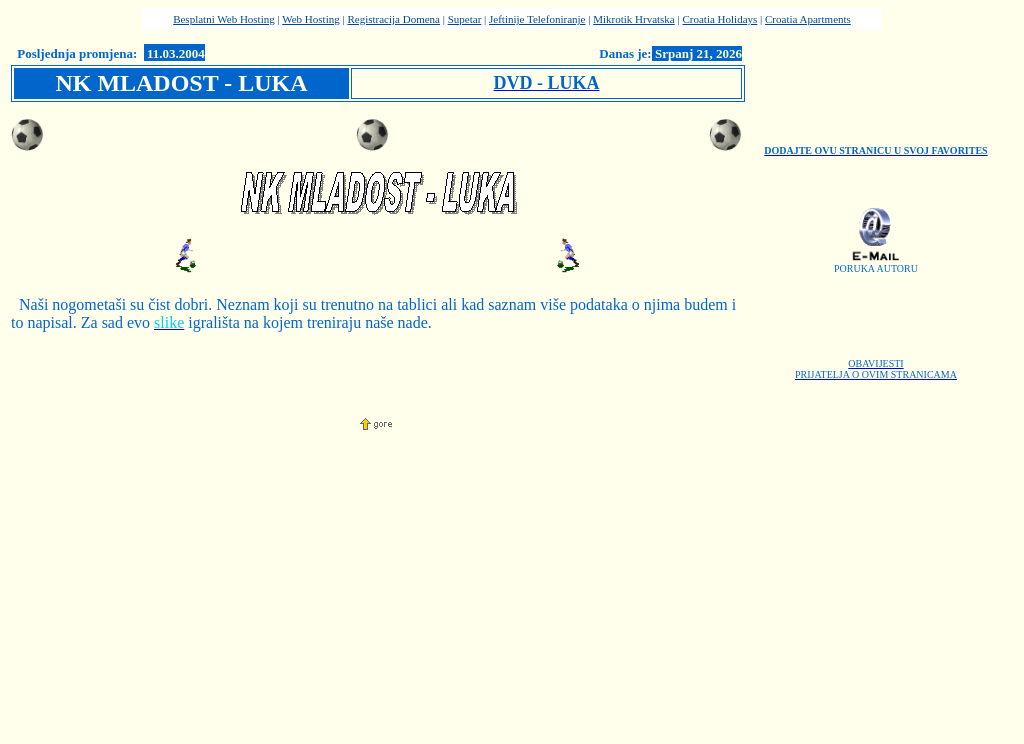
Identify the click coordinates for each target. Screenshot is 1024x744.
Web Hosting (310, 19)
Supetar (465, 19)
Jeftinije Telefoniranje (537, 19)
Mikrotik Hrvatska (634, 19)
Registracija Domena (393, 19)
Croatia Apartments (808, 19)
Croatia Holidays (719, 19)
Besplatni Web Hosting (224, 19)
